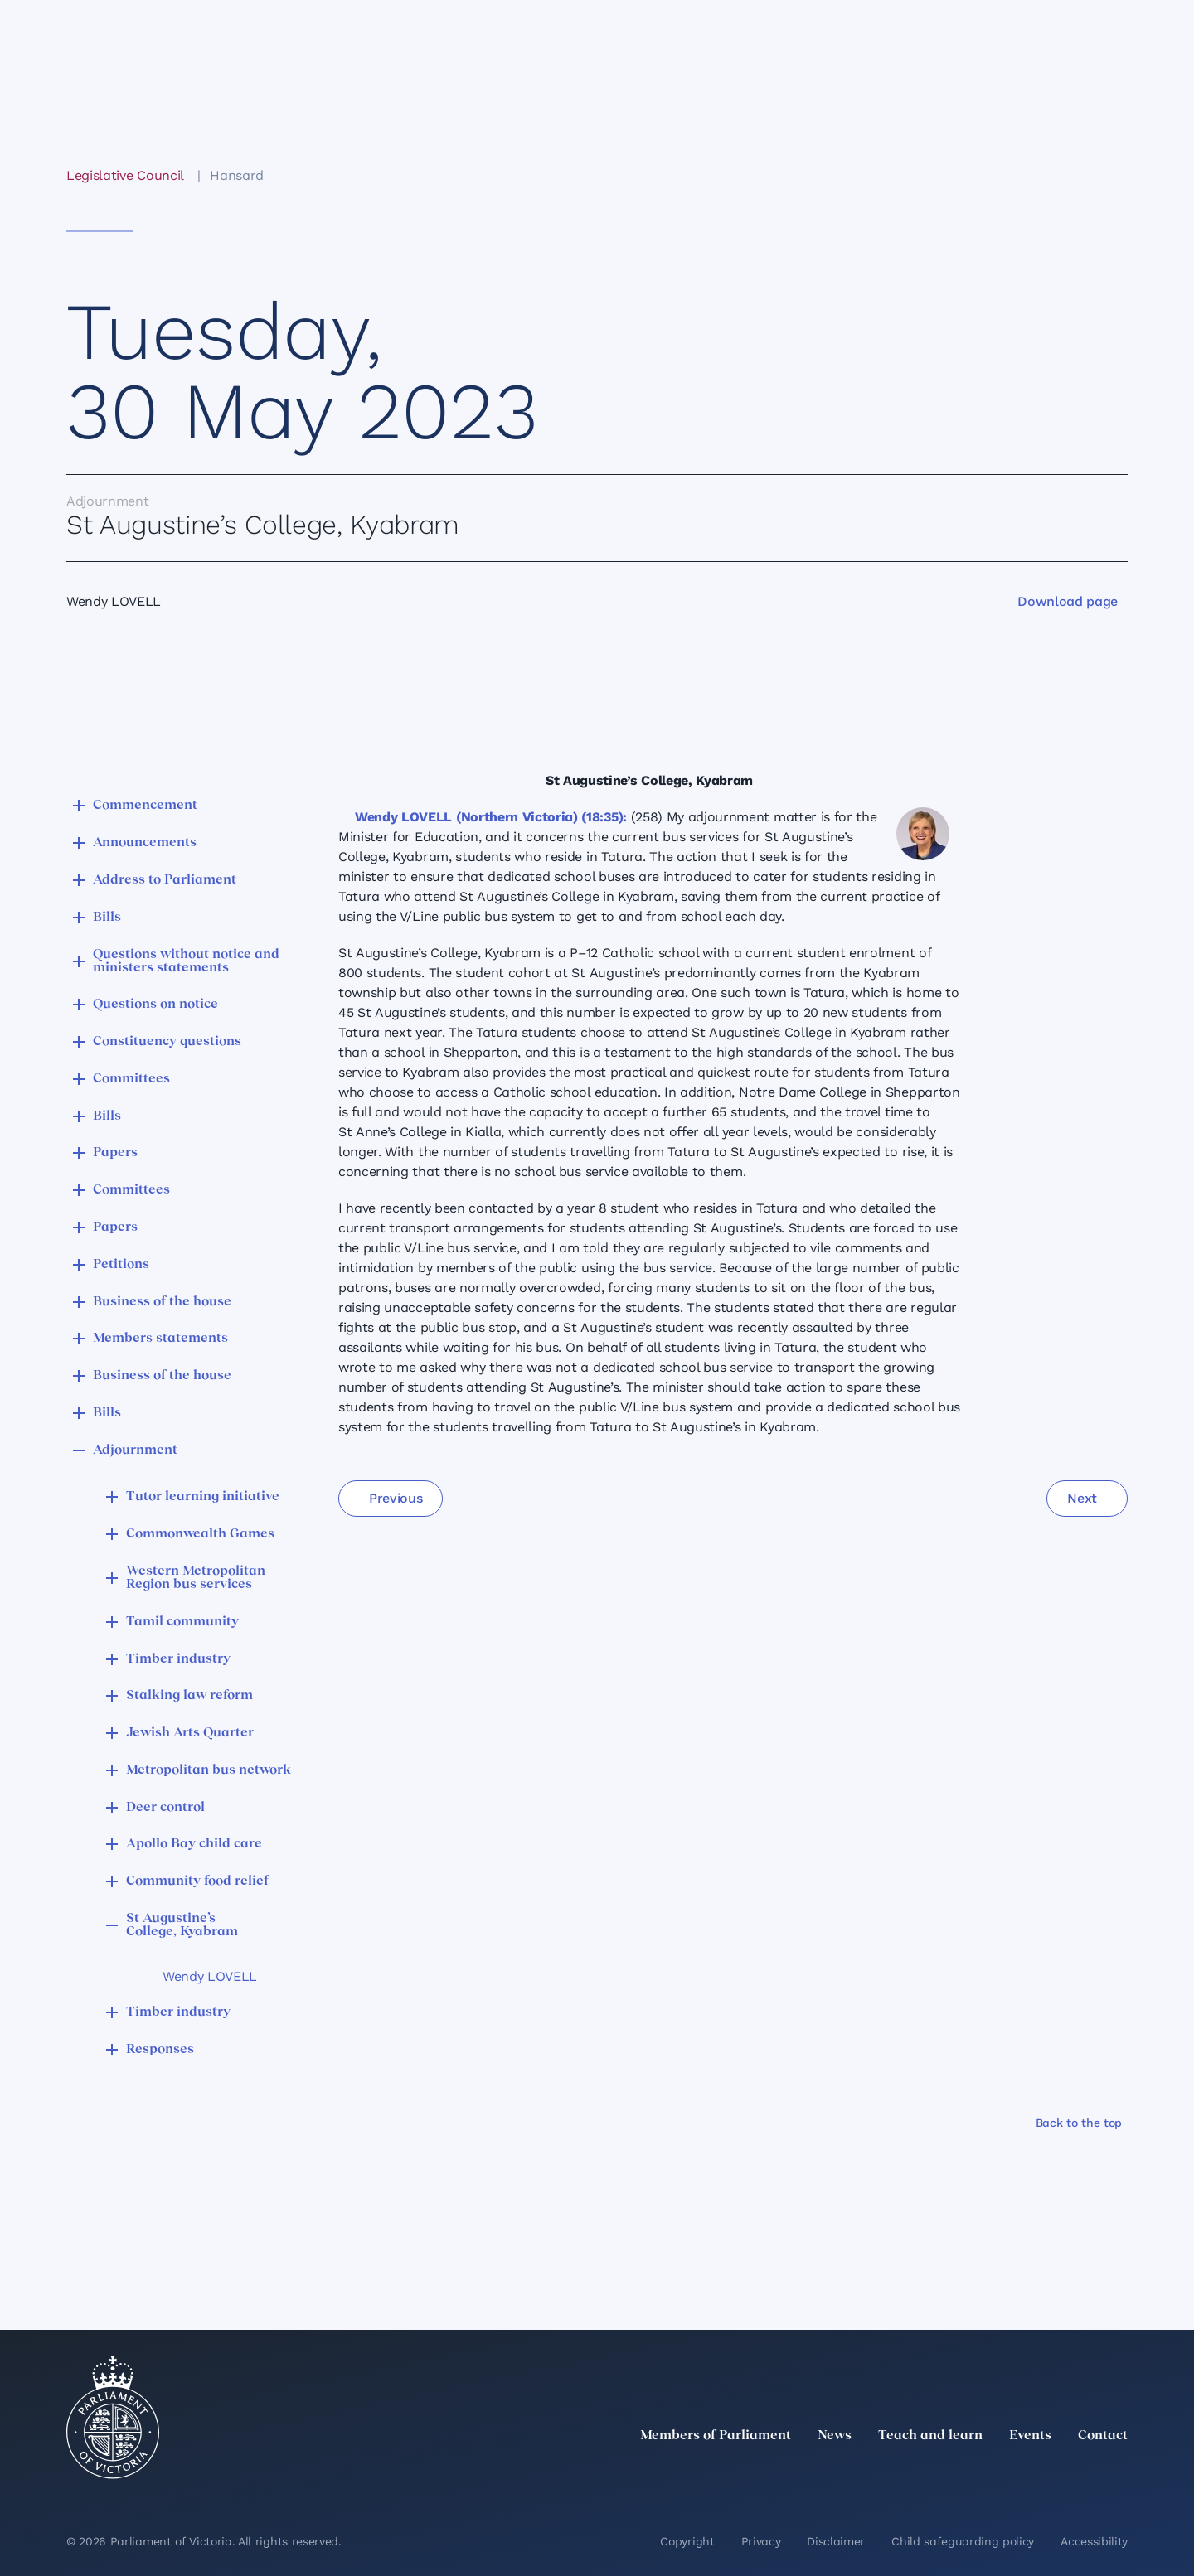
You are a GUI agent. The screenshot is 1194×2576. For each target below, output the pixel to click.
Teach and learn (930, 2436)
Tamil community (182, 1622)
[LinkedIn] (971, 2472)
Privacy (761, 2541)
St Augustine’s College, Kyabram (182, 1925)
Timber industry (178, 1659)
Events (1030, 2436)
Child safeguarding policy (962, 2541)
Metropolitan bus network (208, 1770)
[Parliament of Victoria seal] (112, 2417)
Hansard (237, 175)
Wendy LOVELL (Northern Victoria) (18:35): (491, 817)
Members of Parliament (715, 2436)
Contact (1103, 2436)
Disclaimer (836, 2541)
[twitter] (935, 2472)
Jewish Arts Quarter (190, 1733)
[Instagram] (1008, 2472)
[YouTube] (1081, 2472)
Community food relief (197, 1881)
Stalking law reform (189, 1696)
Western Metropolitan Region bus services (195, 1578)
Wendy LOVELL (210, 1976)
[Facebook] (1044, 2472)
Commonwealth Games (200, 1534)
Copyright (687, 2541)
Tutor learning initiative (202, 1497)
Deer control (165, 1807)
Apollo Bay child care (194, 1844)
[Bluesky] (1117, 2472)
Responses (160, 2049)
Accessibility (1094, 2541)
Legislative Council (124, 175)
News (835, 2436)
